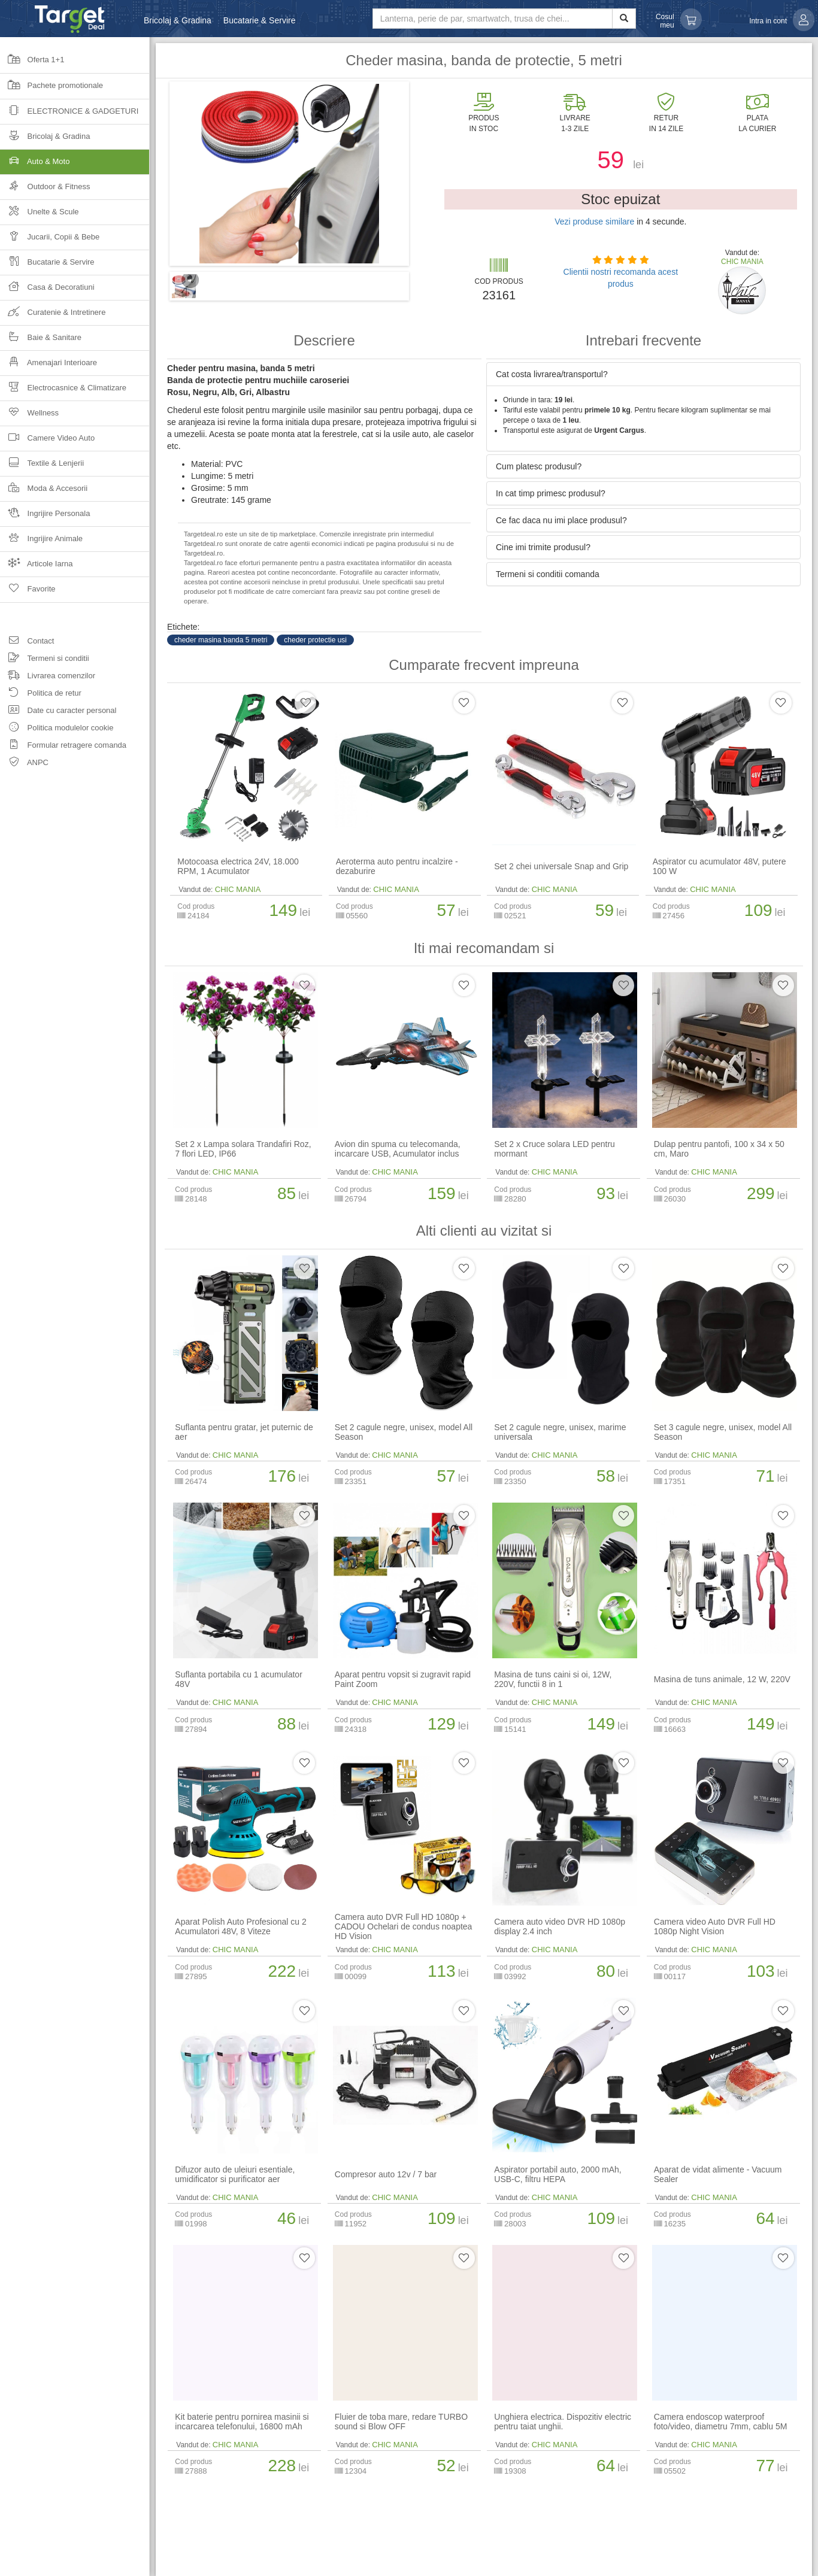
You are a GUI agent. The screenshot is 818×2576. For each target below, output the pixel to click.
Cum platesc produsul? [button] (538, 466)
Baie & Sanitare (40, 341)
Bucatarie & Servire (259, 20)
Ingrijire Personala (45, 517)
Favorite (28, 592)
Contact (27, 642)
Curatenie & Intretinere (52, 316)
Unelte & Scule (39, 215)
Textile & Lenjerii (42, 466)
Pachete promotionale (51, 89)
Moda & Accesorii (43, 492)
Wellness (29, 416)
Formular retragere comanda (63, 746)
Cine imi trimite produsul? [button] (543, 547)
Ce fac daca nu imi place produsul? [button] (561, 520)
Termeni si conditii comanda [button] (547, 574)
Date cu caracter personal (58, 712)
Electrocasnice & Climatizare (63, 391)
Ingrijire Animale (41, 542)
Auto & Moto (75, 165)
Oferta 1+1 (32, 63)
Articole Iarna (36, 567)
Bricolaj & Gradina (177, 20)
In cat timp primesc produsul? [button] (550, 493)
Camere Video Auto (47, 441)
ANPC (24, 764)
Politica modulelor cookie (56, 729)
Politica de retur (40, 694)
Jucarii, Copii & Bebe (49, 240)
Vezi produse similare (594, 221)
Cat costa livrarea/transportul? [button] (552, 374)
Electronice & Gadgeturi (69, 114)
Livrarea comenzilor (47, 677)
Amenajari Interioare (48, 366)
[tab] (643, 374)
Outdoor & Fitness (45, 190)
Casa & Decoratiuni (47, 290)
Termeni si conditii (44, 660)
